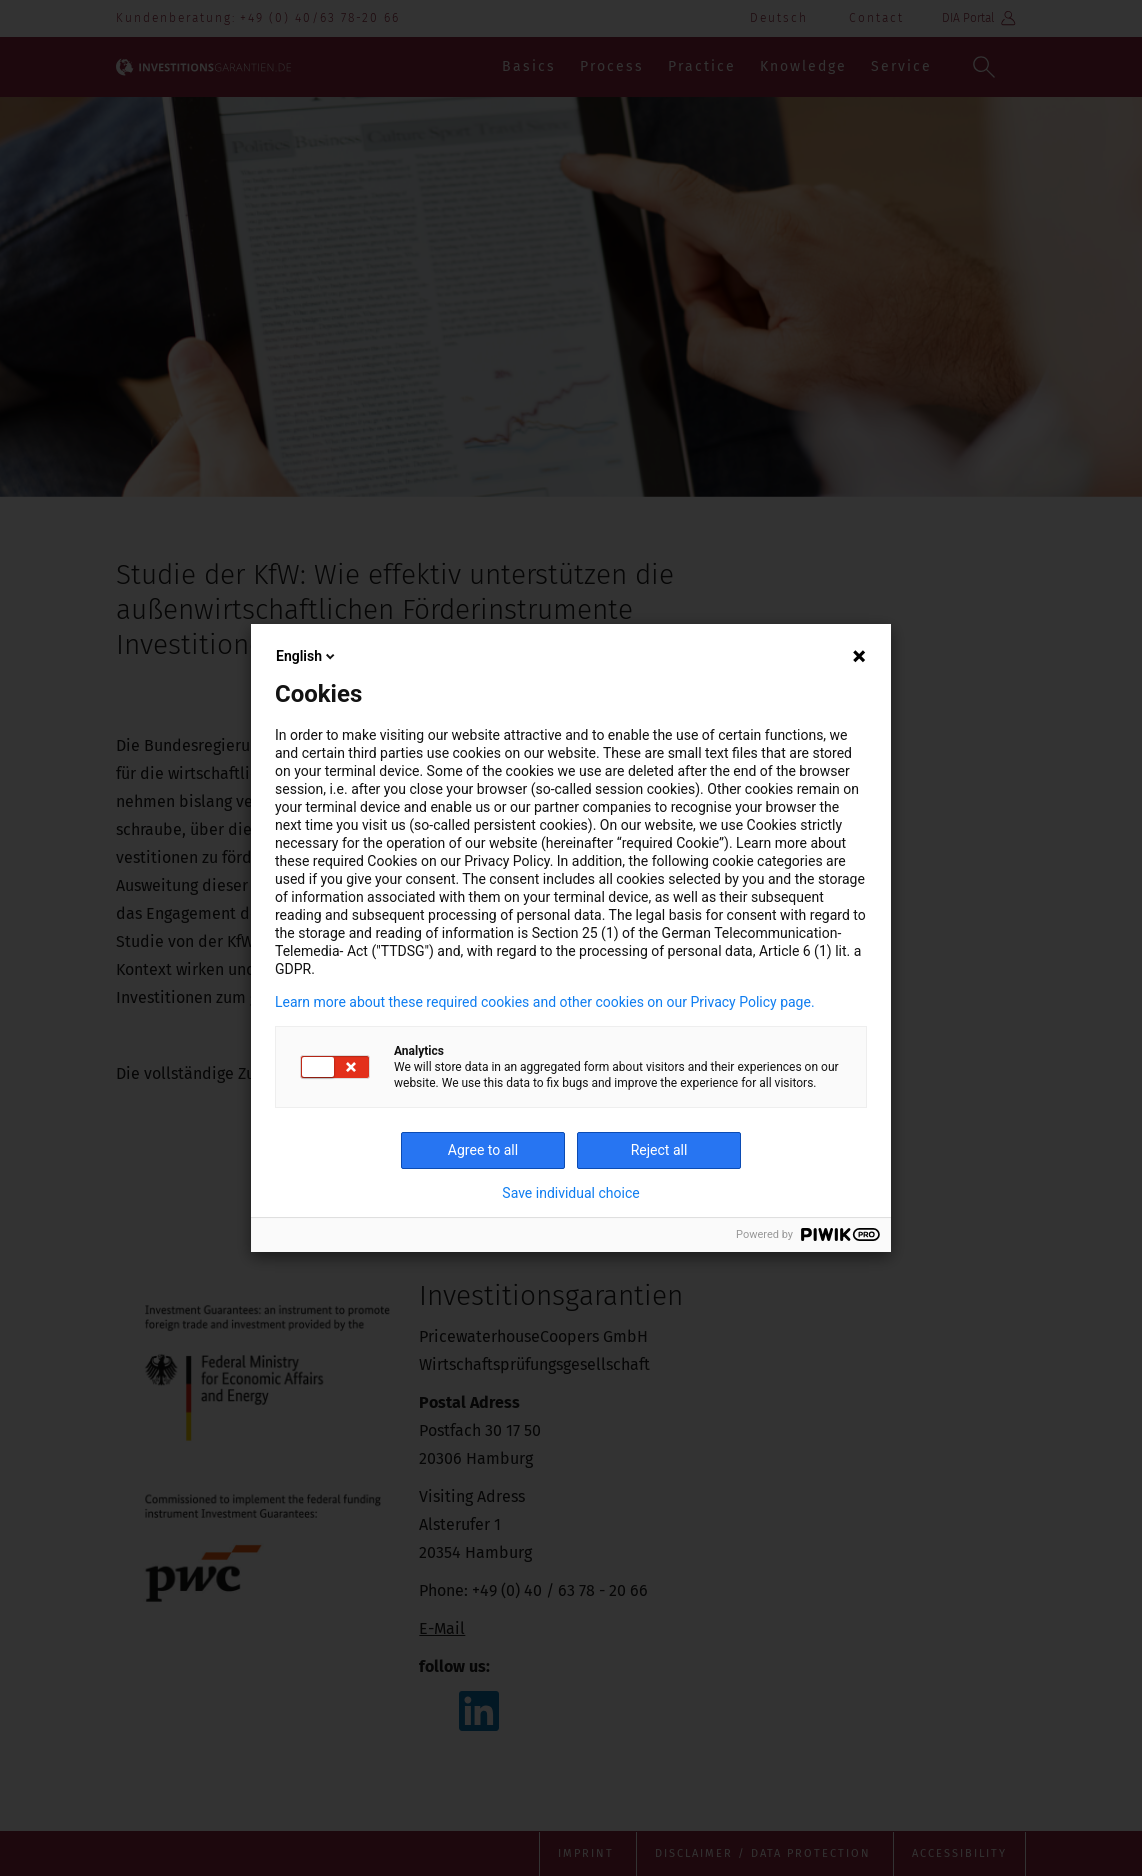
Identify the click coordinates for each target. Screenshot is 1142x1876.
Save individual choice (570, 1193)
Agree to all (483, 1150)
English (307, 656)
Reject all (659, 1150)
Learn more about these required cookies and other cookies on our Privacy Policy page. (545, 1002)
